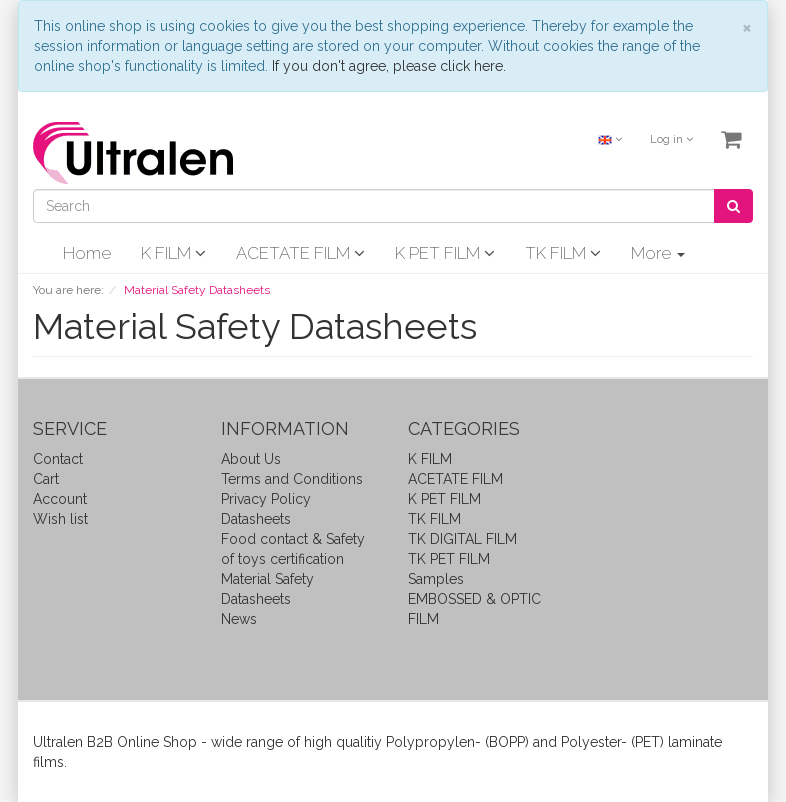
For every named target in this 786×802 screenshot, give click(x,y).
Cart (46, 479)
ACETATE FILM (300, 253)
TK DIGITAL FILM (462, 539)
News (239, 619)
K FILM (173, 253)
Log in (671, 139)
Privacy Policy (266, 499)
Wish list (60, 519)
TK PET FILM (449, 559)
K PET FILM (445, 253)
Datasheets (256, 519)
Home (87, 253)
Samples (436, 579)
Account (60, 499)
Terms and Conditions (292, 479)
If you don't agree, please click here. (389, 66)
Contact (58, 459)
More (658, 253)
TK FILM (563, 253)
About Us (251, 459)
